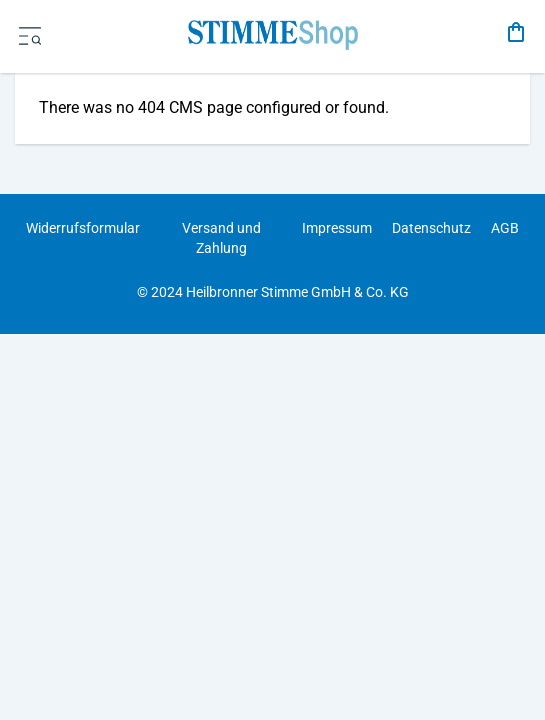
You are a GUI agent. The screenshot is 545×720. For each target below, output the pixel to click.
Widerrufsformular (83, 228)
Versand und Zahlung (221, 238)
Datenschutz (431, 228)
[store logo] (272, 33)
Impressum (337, 228)
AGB (505, 228)
